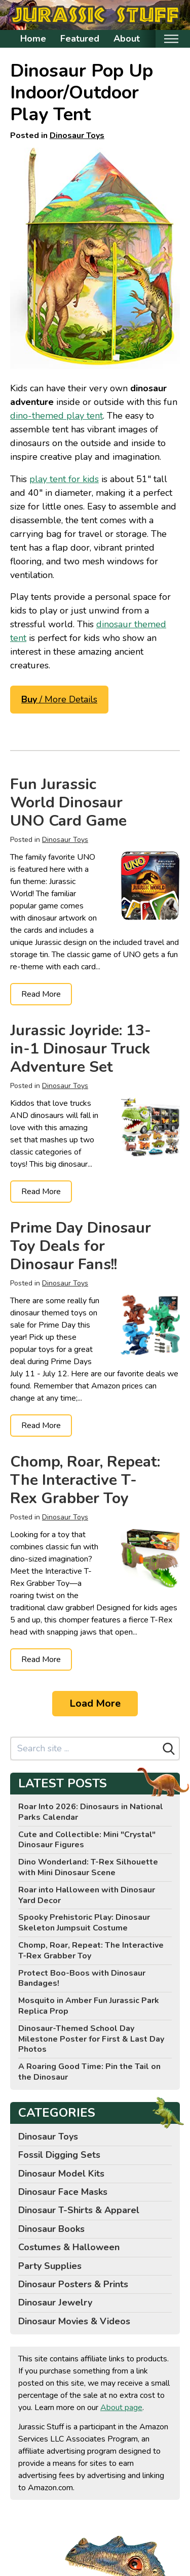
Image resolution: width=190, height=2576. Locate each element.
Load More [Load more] (95, 1703)
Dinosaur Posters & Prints (73, 2284)
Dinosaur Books (51, 2229)
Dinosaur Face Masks (62, 2192)
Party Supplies (50, 2266)
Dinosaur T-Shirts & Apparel (78, 2210)
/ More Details (59, 699)
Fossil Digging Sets (59, 2155)
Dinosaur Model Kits (61, 2173)
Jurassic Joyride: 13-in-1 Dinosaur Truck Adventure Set (80, 1048)
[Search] (169, 1749)
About (126, 38)
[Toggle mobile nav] (171, 39)
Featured (79, 38)
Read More (41, 994)
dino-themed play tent (56, 416)
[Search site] (85, 1748)
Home (33, 38)
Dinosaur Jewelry (55, 2302)
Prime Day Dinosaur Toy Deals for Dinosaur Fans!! (80, 1246)
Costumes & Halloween (69, 2247)
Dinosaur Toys (77, 135)
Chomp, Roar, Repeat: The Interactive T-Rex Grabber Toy (85, 1480)
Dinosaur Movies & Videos (74, 2321)
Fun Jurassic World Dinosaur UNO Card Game (68, 802)
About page (121, 2407)
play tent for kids (64, 479)
